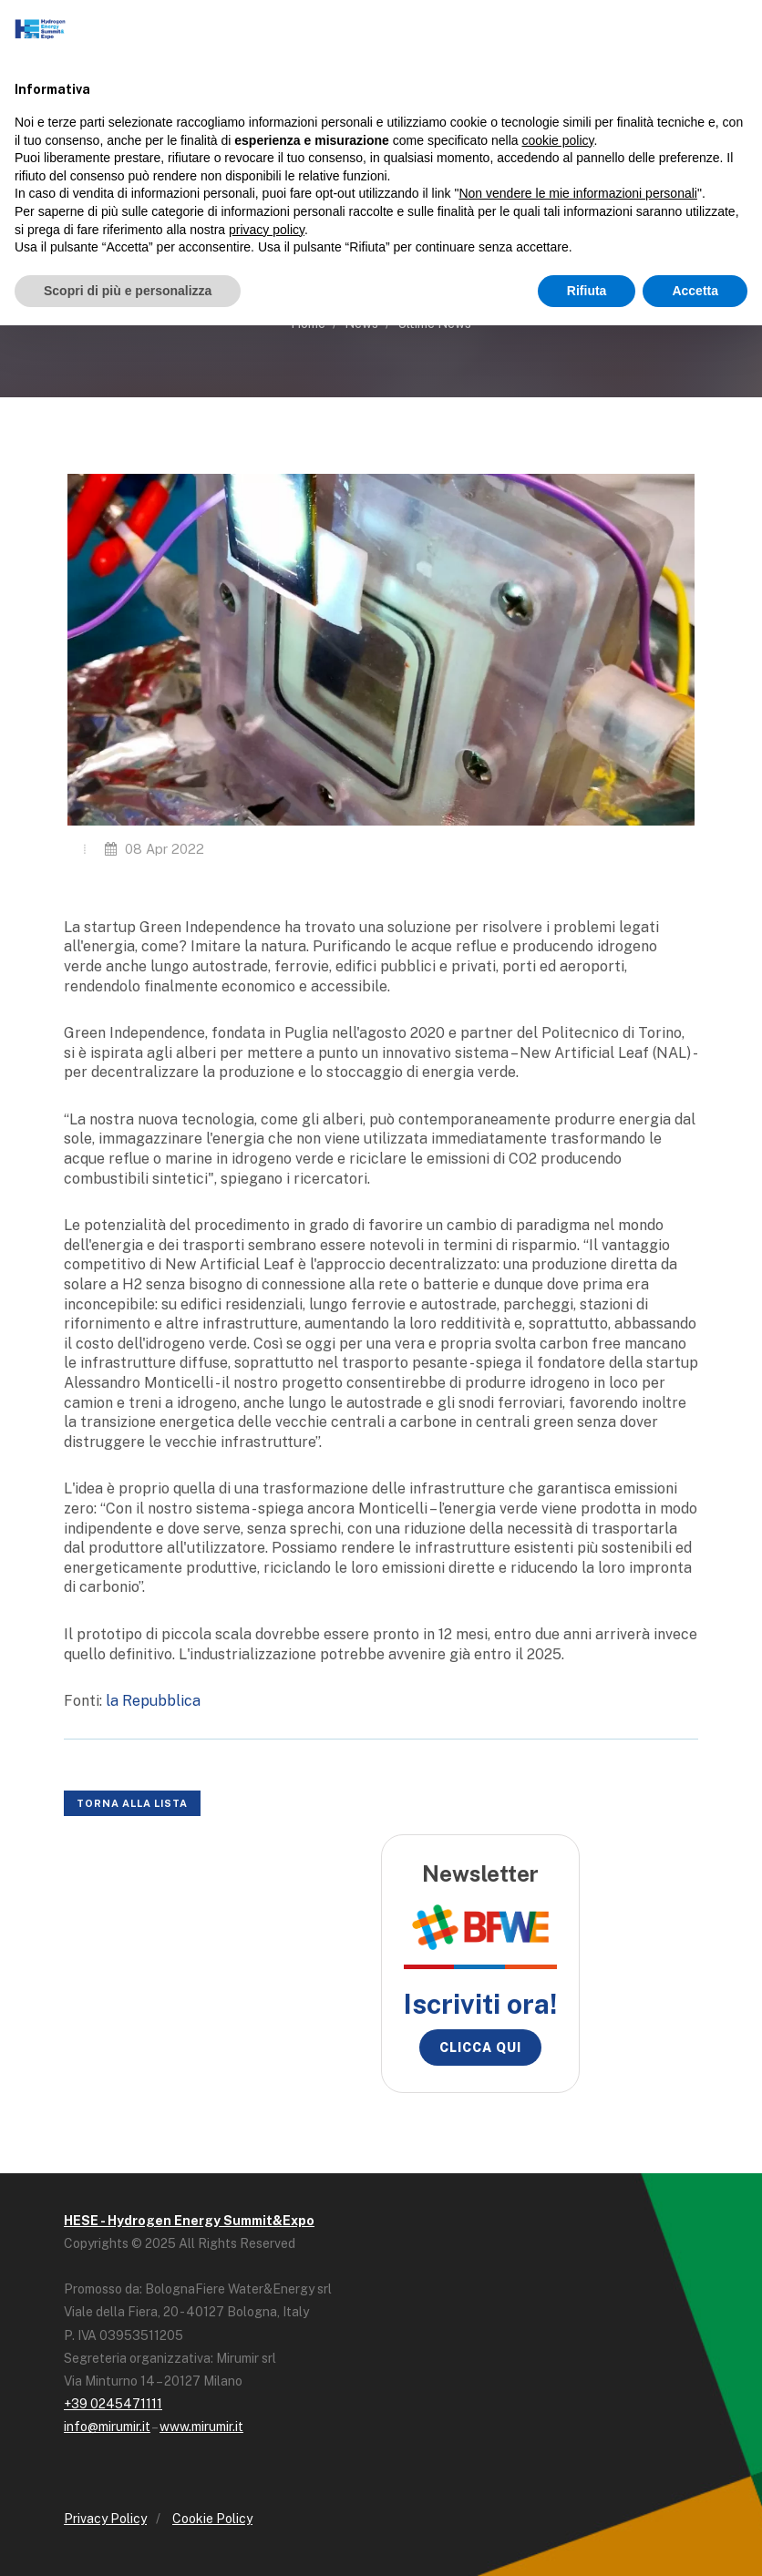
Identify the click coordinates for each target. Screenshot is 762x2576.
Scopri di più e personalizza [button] (127, 290)
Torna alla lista (132, 1803)
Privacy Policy (105, 2518)
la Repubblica (153, 1700)
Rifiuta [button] (587, 290)
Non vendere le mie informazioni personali (577, 193)
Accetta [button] (695, 290)
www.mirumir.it (201, 2426)
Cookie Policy (212, 2518)
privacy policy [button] (266, 229)
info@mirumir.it (107, 2426)
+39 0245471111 (113, 2403)
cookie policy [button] (557, 140)
